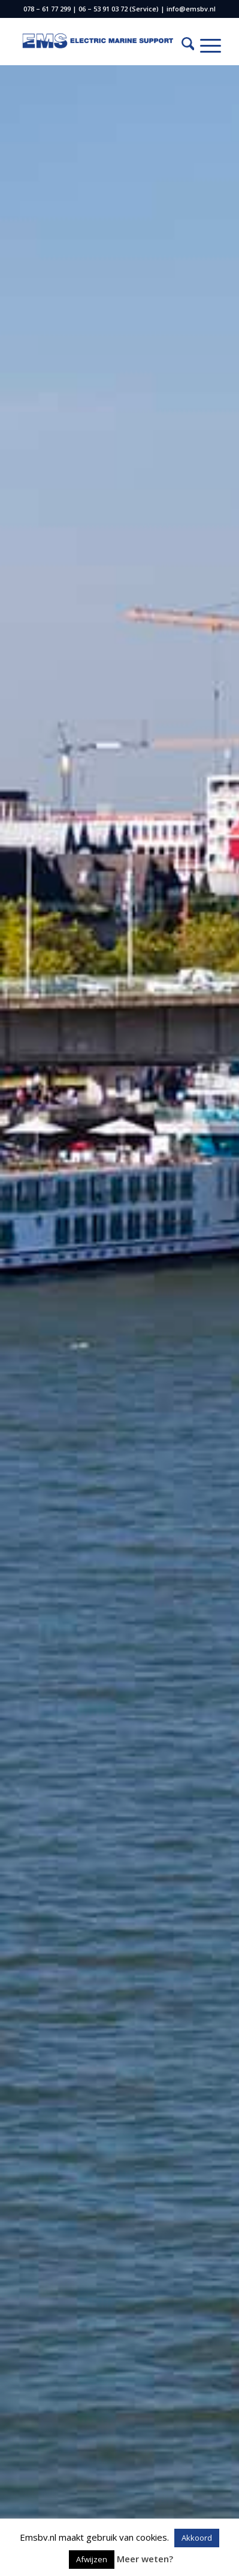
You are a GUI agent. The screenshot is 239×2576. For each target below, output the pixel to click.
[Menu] (204, 45)
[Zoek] (182, 45)
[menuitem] (182, 45)
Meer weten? (145, 2559)
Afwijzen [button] (91, 2559)
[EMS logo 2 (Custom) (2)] (99, 41)
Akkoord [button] (196, 2537)
